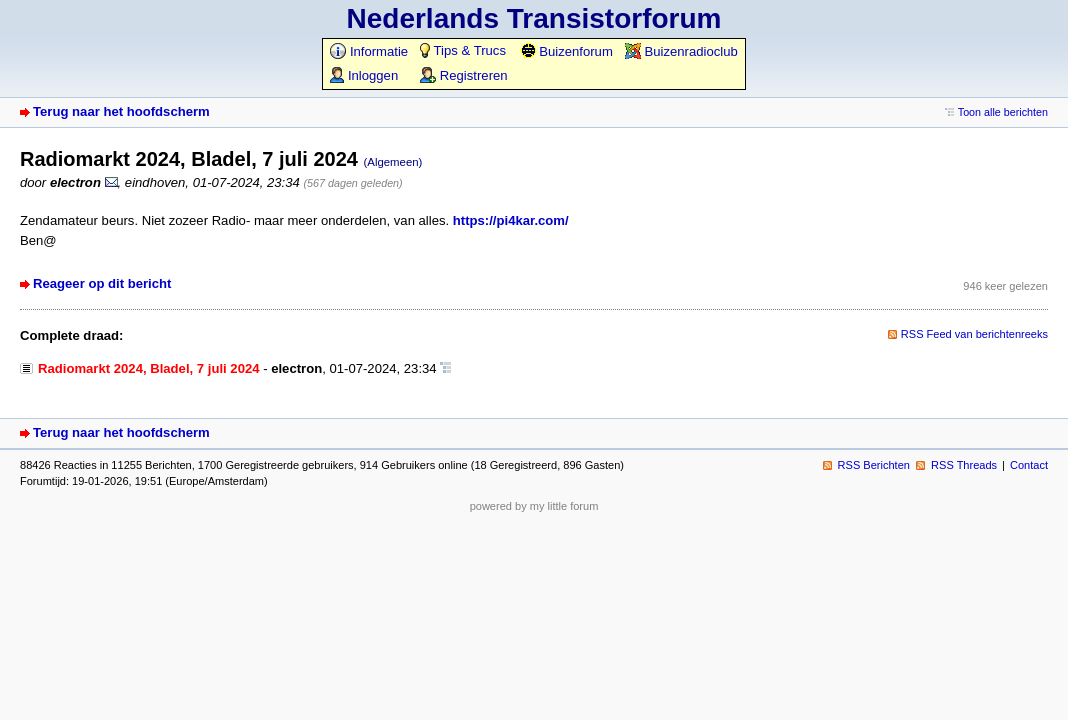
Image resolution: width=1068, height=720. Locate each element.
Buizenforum (566, 51)
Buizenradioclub (681, 51)
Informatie (369, 51)
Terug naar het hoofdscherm (121, 111)
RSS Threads (964, 465)
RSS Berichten (874, 465)
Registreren (463, 75)
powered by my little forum (534, 506)
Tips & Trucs (463, 50)
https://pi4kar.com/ (511, 220)
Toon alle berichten (1003, 112)
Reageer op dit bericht (102, 283)
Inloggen (364, 75)
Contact (1029, 465)
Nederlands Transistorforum (534, 18)
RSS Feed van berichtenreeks (974, 334)
